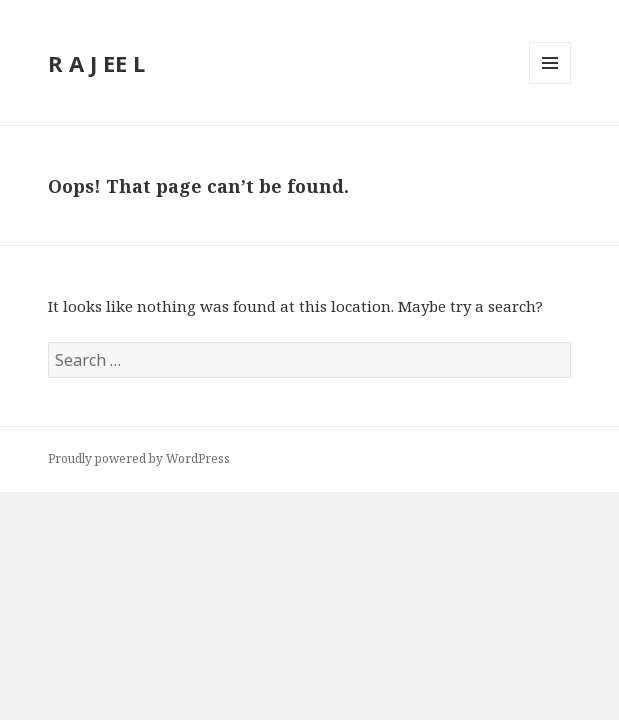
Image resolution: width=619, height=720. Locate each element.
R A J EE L (96, 63)
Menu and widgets (550, 83)
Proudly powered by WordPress (139, 458)
